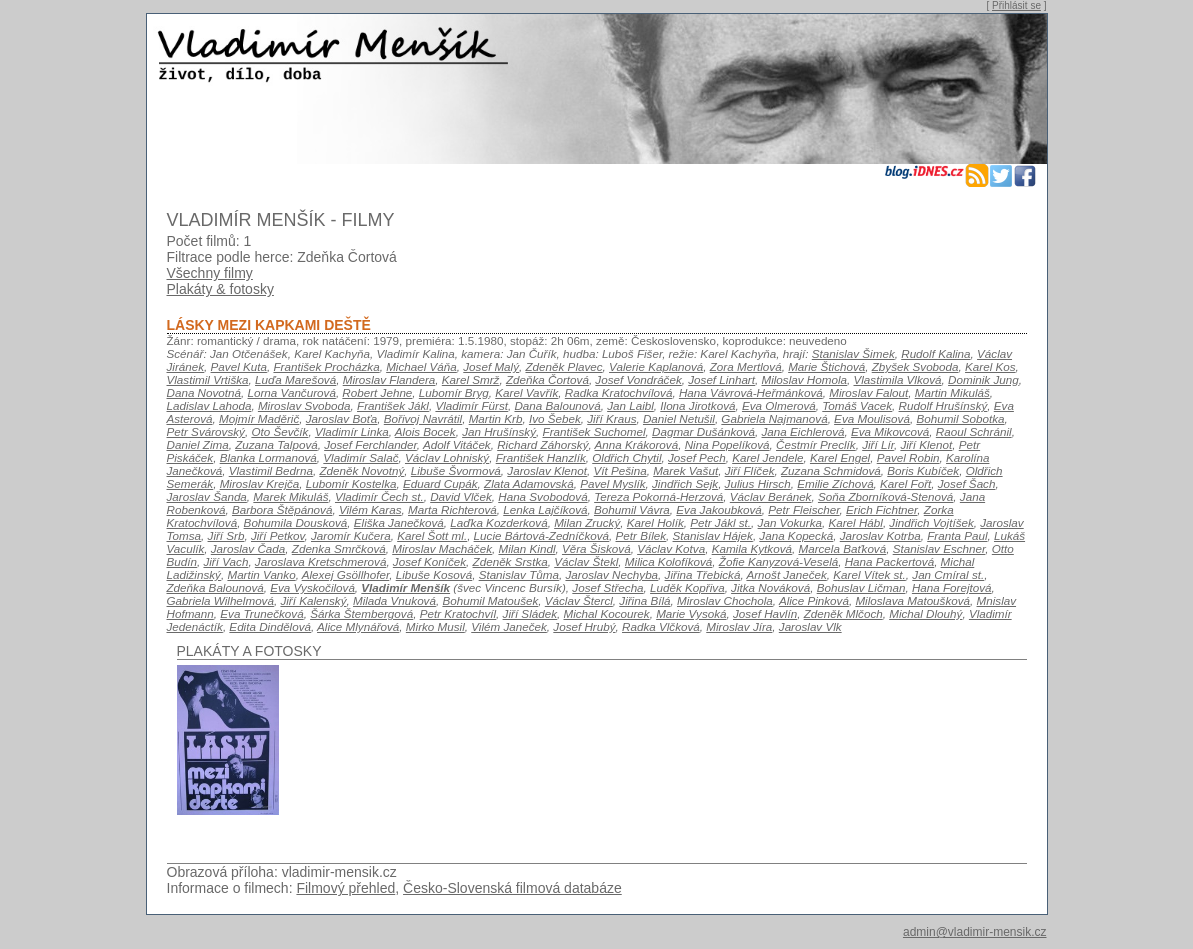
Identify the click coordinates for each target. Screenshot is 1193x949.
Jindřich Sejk (685, 483)
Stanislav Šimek (853, 353)
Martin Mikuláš (952, 392)
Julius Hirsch (758, 483)
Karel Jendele (767, 457)
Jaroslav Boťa (342, 418)
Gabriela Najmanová (774, 418)
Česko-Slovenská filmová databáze (512, 888)
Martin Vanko (261, 574)
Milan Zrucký (587, 522)
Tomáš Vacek (857, 405)
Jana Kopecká (796, 535)
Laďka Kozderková (498, 522)
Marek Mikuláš (290, 496)
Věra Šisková (596, 548)
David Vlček (461, 496)
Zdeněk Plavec (563, 366)
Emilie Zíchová (835, 483)
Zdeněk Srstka (510, 561)
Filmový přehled (345, 888)
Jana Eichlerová (803, 431)
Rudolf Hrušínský (943, 405)
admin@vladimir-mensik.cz (975, 932)
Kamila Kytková (752, 548)
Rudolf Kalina (935, 353)
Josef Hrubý (584, 626)
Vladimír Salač (360, 457)
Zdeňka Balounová (215, 587)
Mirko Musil (435, 626)
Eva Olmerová (779, 405)
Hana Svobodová (542, 496)
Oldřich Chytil (626, 457)
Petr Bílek (641, 535)
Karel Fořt (905, 483)
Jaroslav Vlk (810, 626)
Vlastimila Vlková (897, 379)
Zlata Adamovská (529, 483)
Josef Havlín (765, 613)
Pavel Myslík (612, 483)
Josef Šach (967, 483)
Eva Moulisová (872, 418)
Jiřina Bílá (644, 600)
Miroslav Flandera (389, 379)
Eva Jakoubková (719, 509)
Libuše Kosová (434, 574)
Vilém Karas (370, 509)
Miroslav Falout (868, 392)
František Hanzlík (541, 457)
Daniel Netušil (679, 418)
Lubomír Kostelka (351, 483)
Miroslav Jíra (739, 626)
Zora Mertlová (746, 366)
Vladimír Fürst (471, 405)
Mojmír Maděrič (259, 418)
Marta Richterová (452, 509)
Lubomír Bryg (454, 392)
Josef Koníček (429, 561)
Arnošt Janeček (786, 574)
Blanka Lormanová (268, 457)
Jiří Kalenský (313, 600)
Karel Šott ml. (432, 535)
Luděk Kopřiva (687, 587)
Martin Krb (496, 418)
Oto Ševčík (279, 431)
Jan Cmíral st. (948, 574)
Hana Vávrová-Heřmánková (751, 392)
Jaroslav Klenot (547, 470)
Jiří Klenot (926, 444)
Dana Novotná (204, 392)
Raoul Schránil (974, 431)
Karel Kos (990, 366)
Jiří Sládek (530, 613)
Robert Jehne (377, 392)
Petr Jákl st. (720, 522)
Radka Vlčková (661, 626)
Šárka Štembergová (361, 613)
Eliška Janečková (399, 522)
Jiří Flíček (750, 470)
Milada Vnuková (394, 600)
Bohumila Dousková (296, 522)
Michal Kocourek (606, 613)
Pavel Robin (908, 457)
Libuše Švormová (456, 470)
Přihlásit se (1016, 5)
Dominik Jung (983, 379)
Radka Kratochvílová (619, 392)
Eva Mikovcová (890, 431)
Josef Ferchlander (370, 444)
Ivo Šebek (555, 418)
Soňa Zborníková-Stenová (885, 496)
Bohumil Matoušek (490, 600)
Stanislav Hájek (713, 535)
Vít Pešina (620, 470)
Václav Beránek (771, 496)
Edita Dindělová (270, 626)
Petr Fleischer (803, 509)
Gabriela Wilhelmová (220, 600)
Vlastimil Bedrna (271, 470)
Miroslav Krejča (260, 483)
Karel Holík (655, 522)
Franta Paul (957, 535)
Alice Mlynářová (358, 626)
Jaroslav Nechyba (611, 574)
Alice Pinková (814, 600)
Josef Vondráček (638, 379)
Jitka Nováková (770, 587)
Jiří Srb (226, 535)
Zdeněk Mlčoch (843, 613)
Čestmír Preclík (816, 444)
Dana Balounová (557, 405)
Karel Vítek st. (869, 574)
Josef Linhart (721, 379)
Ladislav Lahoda (209, 405)
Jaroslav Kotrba (880, 535)
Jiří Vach (225, 561)
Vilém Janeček (509, 626)
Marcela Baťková (842, 548)
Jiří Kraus (611, 418)
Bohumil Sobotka (960, 418)
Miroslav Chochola (725, 600)
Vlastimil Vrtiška (208, 379)
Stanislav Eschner (939, 548)
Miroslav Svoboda (304, 405)
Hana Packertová (889, 561)
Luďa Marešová (295, 379)
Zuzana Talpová (276, 444)
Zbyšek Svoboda (915, 366)
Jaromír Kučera (351, 535)
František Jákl (393, 405)
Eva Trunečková (261, 613)
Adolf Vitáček (457, 444)
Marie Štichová (826, 366)
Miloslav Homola (804, 379)
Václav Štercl (579, 600)
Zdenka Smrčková (339, 548)
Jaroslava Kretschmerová (321, 561)
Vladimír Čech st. (379, 496)
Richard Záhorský (542, 444)
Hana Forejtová (952, 587)
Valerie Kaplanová (656, 366)
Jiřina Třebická (703, 574)
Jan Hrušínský (499, 431)
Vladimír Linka (352, 431)
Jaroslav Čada (248, 548)
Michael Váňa (421, 366)
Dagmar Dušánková (703, 431)
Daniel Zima (198, 444)
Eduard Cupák (440, 483)
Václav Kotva (671, 548)
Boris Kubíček (923, 470)
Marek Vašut (685, 470)
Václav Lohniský (447, 457)
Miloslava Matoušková (912, 600)
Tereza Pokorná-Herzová (658, 496)
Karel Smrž (471, 379)
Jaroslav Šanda (207, 496)
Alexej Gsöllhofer (345, 574)
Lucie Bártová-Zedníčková (541, 535)
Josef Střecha (607, 587)
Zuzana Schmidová (831, 470)
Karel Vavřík (526, 392)
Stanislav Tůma (519, 574)
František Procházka (326, 366)
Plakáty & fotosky (220, 289)
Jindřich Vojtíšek (931, 522)
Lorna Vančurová (292, 392)
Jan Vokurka (790, 522)
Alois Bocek (425, 431)
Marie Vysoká (691, 613)
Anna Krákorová (637, 444)
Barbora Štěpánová (282, 509)
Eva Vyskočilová (312, 587)
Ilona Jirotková (697, 405)
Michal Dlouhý (925, 613)
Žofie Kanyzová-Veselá (778, 561)
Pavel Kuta (239, 366)
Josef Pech (697, 457)
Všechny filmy (210, 273)
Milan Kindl (526, 548)
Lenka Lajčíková (545, 509)
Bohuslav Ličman (861, 587)
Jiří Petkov (278, 535)
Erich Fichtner (881, 509)
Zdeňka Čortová (547, 379)
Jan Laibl (630, 405)
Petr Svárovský (206, 431)
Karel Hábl (855, 522)
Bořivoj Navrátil (423, 418)
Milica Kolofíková (668, 561)
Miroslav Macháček (442, 548)
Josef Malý (491, 366)
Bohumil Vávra (632, 509)
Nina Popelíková (727, 444)
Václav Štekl (586, 561)
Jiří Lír (878, 444)
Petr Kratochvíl (458, 613)
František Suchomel (594, 431)
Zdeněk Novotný (361, 470)
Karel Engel (840, 457)
